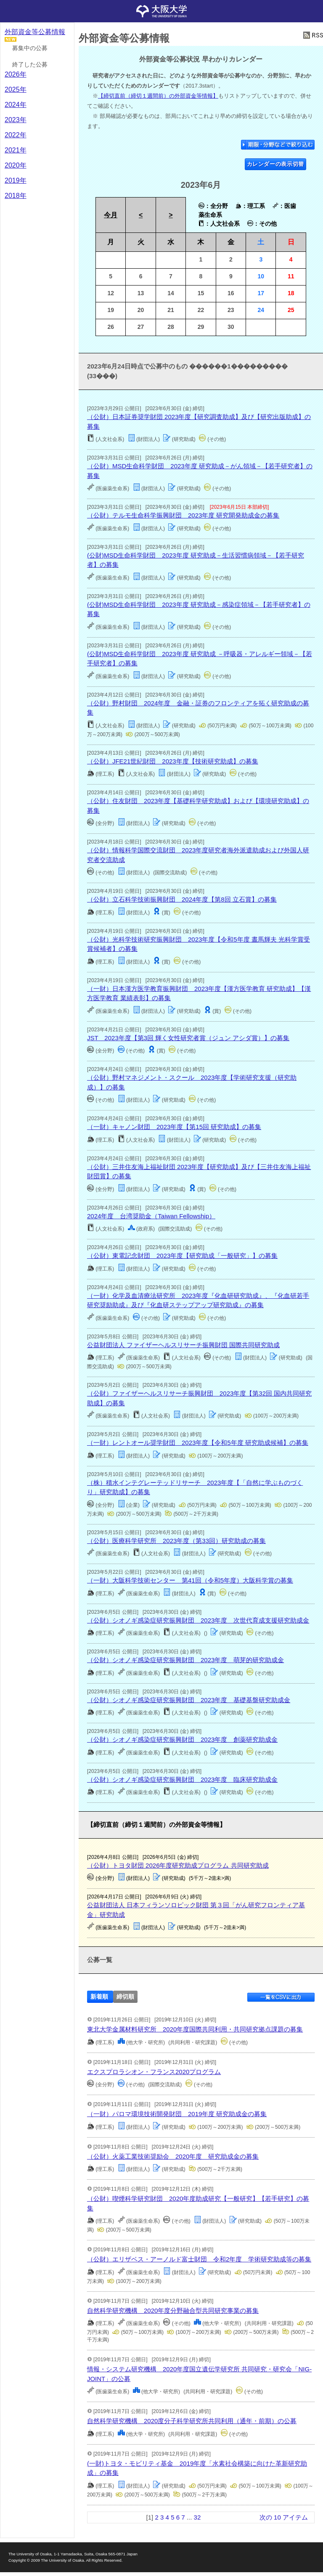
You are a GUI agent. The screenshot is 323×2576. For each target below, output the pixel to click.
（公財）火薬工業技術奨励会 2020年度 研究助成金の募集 (173, 2156)
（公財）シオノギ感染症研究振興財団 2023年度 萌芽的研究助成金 (185, 1659)
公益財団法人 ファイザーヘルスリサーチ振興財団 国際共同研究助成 (183, 1344)
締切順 (125, 1997)
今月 (110, 215)
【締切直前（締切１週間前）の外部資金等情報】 (158, 96)
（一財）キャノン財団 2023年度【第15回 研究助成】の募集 (174, 1126)
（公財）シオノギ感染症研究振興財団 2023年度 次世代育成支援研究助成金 (198, 1620)
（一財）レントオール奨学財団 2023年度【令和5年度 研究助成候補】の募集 (197, 1442)
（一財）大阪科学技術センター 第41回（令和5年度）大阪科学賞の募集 (190, 1580)
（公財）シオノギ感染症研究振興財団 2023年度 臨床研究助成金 (182, 1779)
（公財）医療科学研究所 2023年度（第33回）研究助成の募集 (176, 1540)
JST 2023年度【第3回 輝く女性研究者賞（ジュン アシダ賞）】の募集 (188, 1037)
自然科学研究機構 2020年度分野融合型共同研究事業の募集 (173, 2310)
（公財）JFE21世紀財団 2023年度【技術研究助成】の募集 (172, 761)
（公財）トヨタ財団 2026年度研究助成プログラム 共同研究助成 (178, 1865)
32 (197, 2517)
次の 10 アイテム (283, 2517)
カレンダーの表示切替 (275, 164)
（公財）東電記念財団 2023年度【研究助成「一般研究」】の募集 (182, 1255)
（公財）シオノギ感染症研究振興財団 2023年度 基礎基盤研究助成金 (188, 1699)
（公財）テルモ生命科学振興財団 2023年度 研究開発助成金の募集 (183, 515)
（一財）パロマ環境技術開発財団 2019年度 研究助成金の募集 (177, 2113)
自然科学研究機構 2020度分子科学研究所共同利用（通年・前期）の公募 (192, 2420)
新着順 (99, 1997)
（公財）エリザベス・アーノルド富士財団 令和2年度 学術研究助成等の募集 (199, 2259)
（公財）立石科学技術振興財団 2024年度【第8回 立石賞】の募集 (182, 899)
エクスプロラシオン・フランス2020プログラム (154, 2071)
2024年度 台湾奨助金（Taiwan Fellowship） (151, 1216)
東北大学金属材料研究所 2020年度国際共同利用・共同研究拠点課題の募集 (195, 2029)
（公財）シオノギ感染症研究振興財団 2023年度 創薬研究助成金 (182, 1739)
